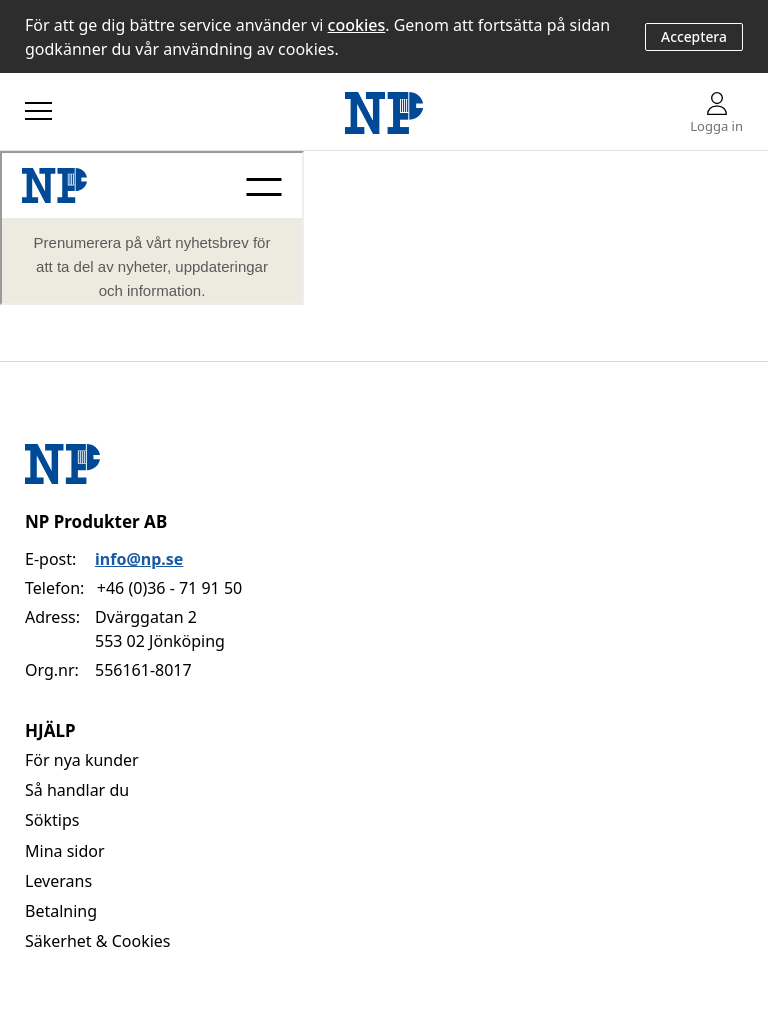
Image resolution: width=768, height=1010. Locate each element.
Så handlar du (77, 790)
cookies (357, 25)
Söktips (52, 820)
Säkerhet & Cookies (98, 941)
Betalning (61, 911)
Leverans (58, 881)
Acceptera (694, 36)
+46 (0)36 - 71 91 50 (169, 588)
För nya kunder (82, 760)
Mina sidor (65, 851)
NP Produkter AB (96, 521)
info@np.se (139, 559)
